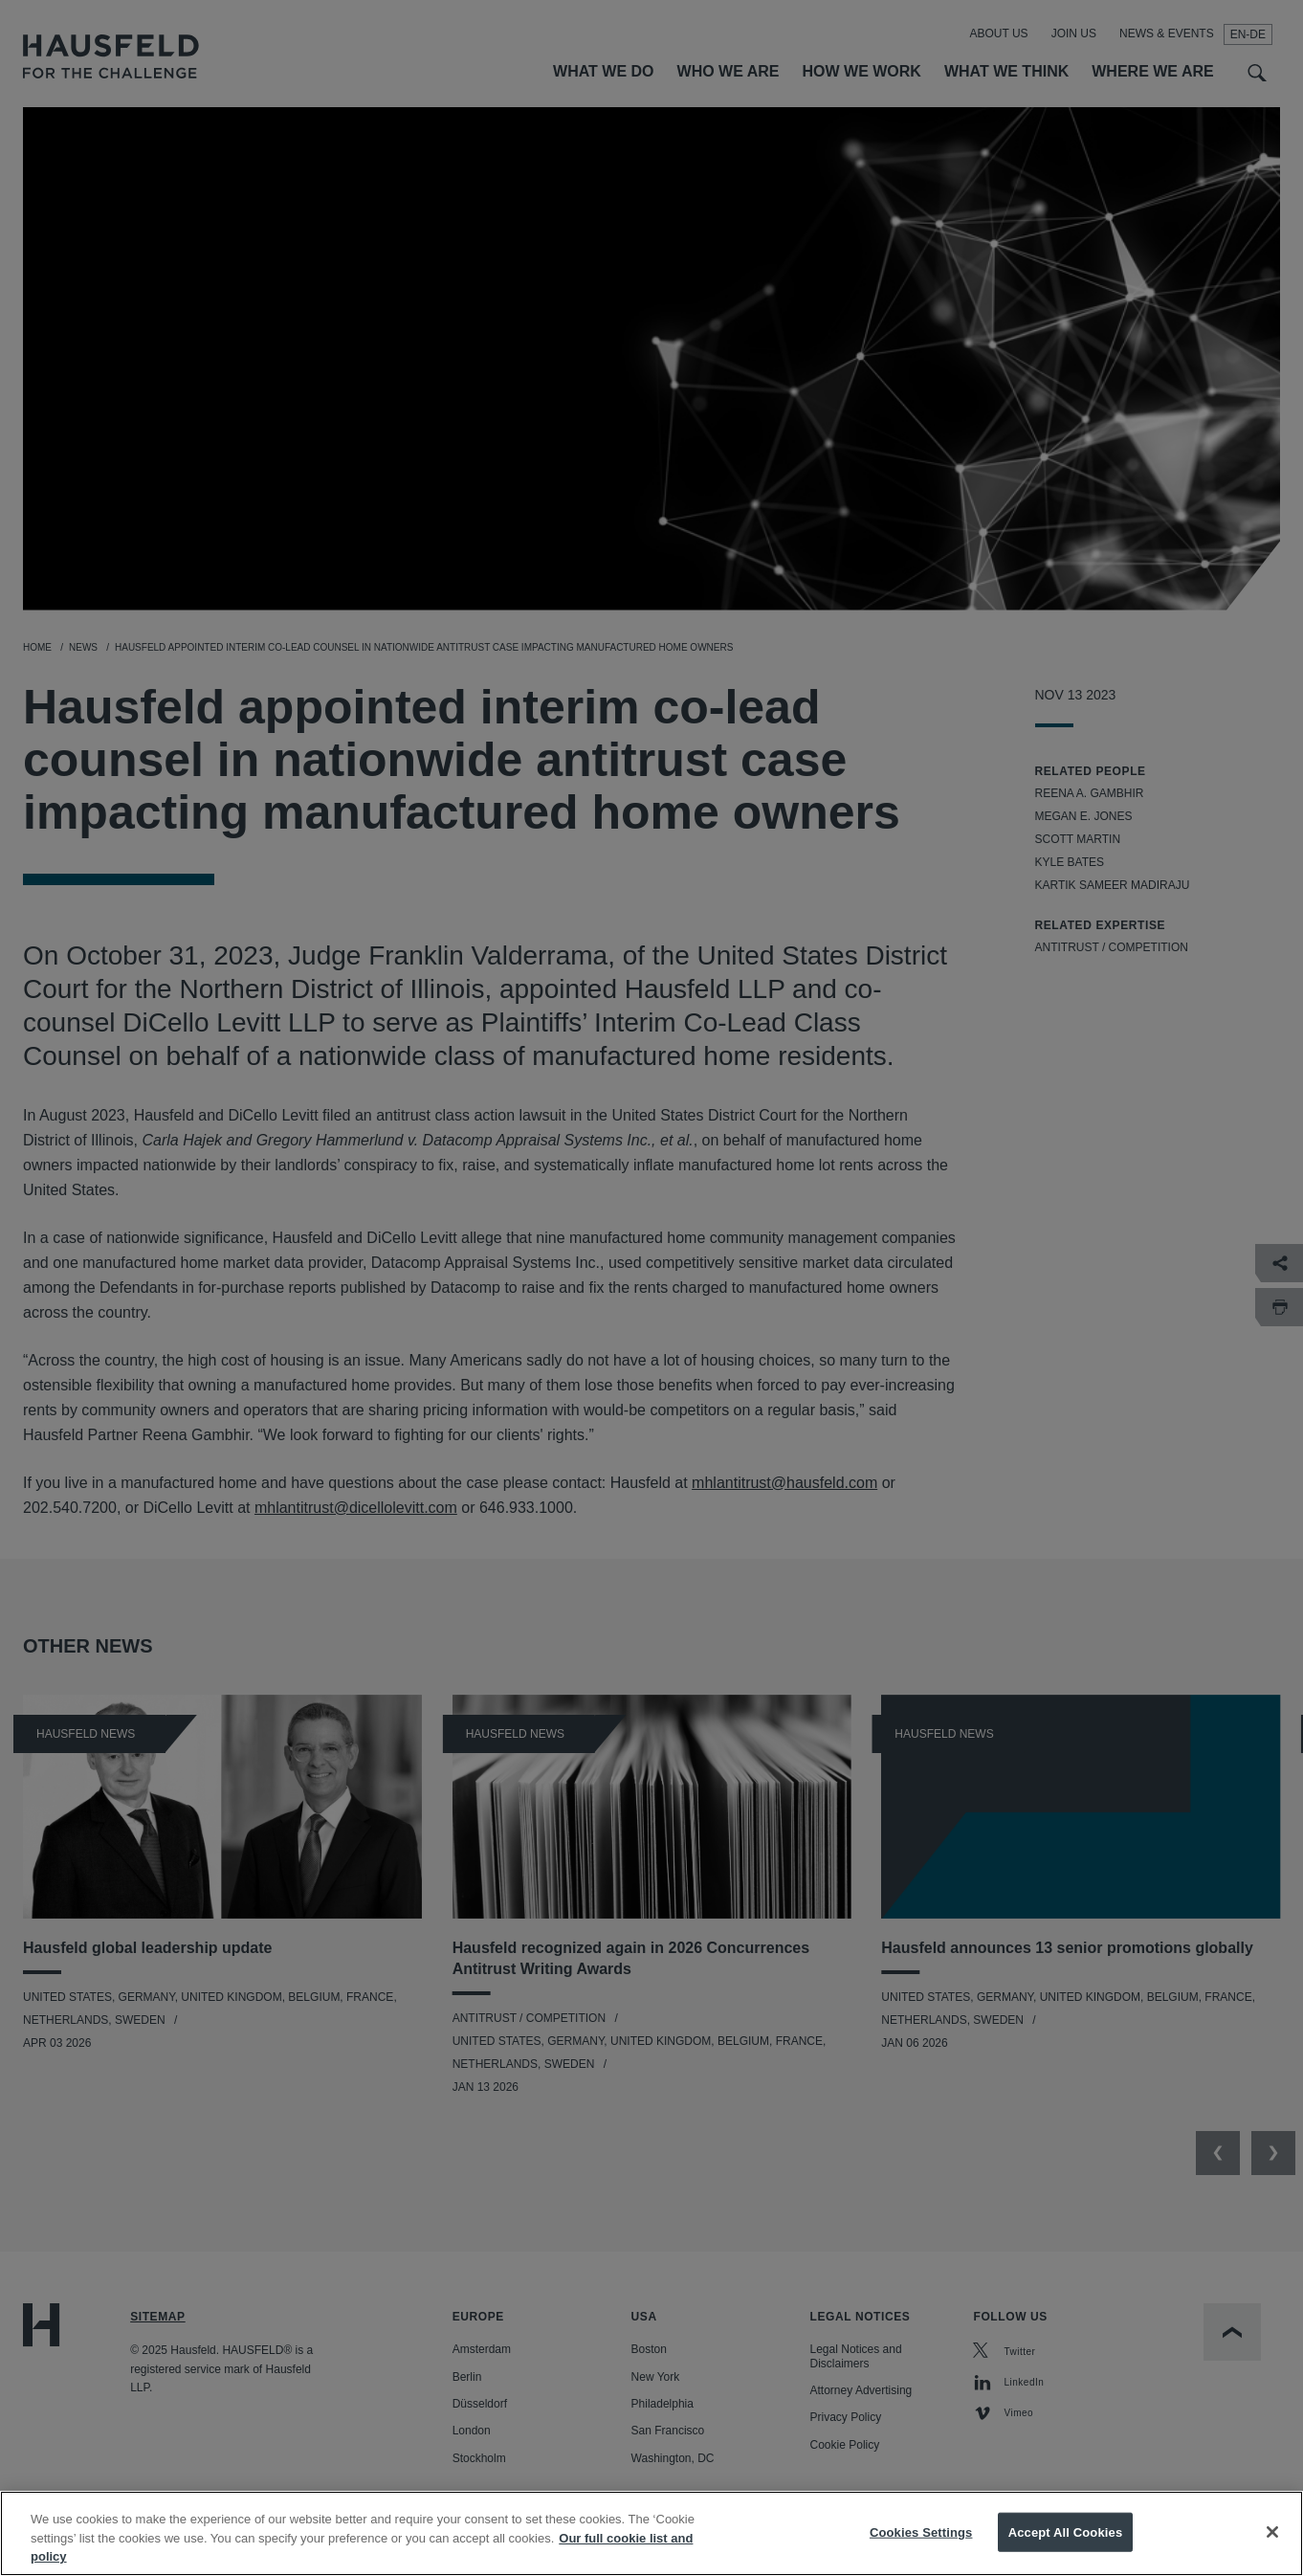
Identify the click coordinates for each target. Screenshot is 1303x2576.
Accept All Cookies (1065, 2547)
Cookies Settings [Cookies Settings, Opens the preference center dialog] (921, 2547)
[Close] (1272, 2546)
